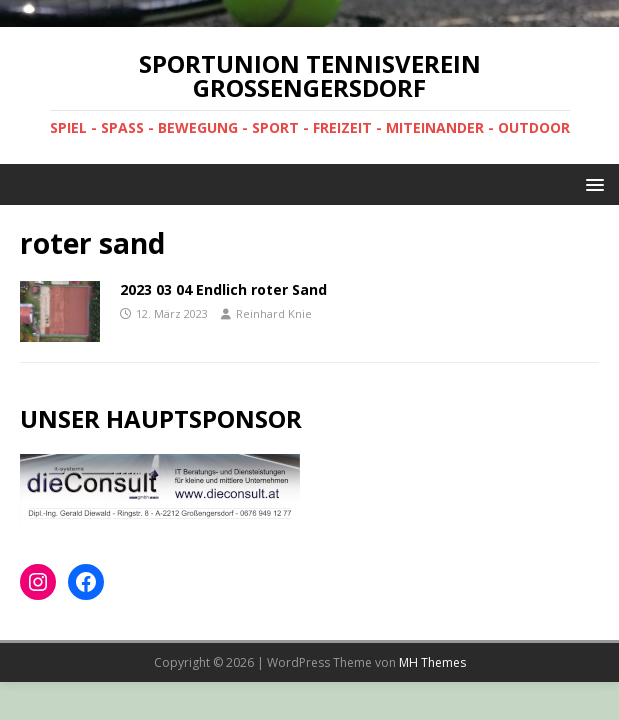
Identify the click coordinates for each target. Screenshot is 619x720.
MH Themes (432, 662)
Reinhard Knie (274, 313)
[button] (591, 183)
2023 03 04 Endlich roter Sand (223, 289)
